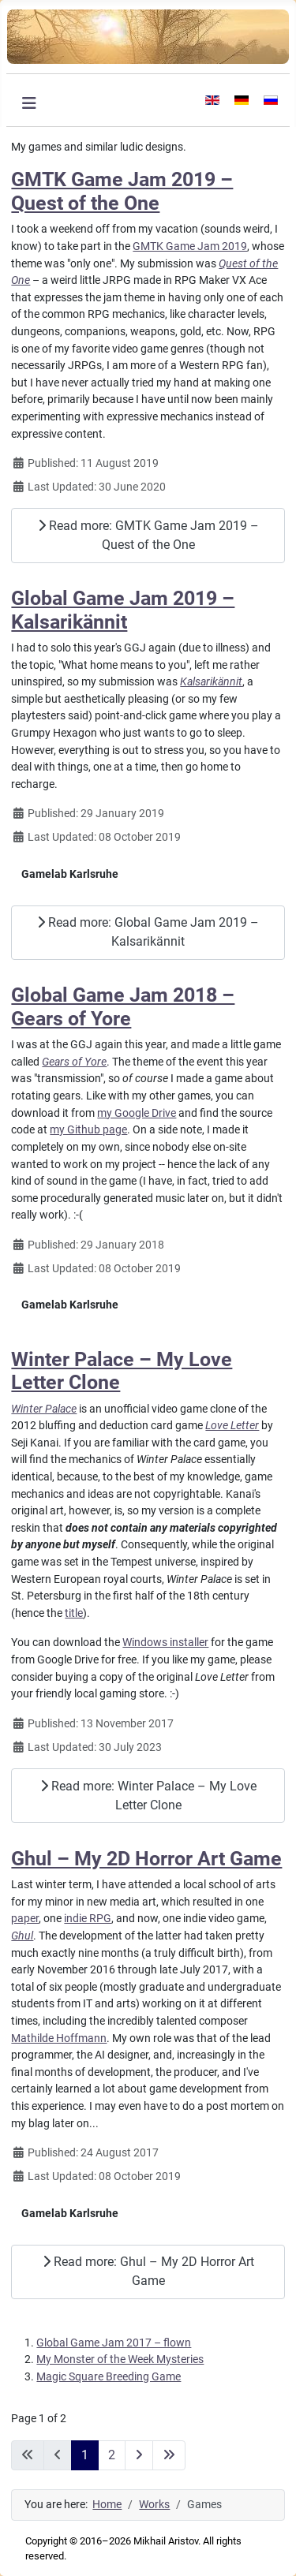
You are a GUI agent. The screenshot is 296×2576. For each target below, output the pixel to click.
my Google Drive (136, 1113)
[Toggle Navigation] (29, 103)
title (74, 1613)
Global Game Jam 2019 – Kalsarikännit (122, 610)
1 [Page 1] (84, 2454)
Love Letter (232, 1425)
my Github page (88, 1130)
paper (25, 1918)
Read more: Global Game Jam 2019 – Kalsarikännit (148, 932)
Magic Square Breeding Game (108, 2377)
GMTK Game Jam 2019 (190, 246)
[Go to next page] (139, 2455)
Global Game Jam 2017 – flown (113, 2343)
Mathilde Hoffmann (59, 2038)
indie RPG (87, 1918)
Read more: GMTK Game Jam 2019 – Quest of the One (148, 535)
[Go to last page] (168, 2455)
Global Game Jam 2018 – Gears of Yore (122, 1006)
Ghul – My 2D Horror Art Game (146, 1858)
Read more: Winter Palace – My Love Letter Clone (148, 1796)
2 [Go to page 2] (111, 2454)
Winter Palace (44, 1409)
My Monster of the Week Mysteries (120, 2359)
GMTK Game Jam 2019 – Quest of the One (122, 191)
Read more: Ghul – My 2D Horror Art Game (148, 2271)
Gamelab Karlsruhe (69, 874)
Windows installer (165, 1642)
